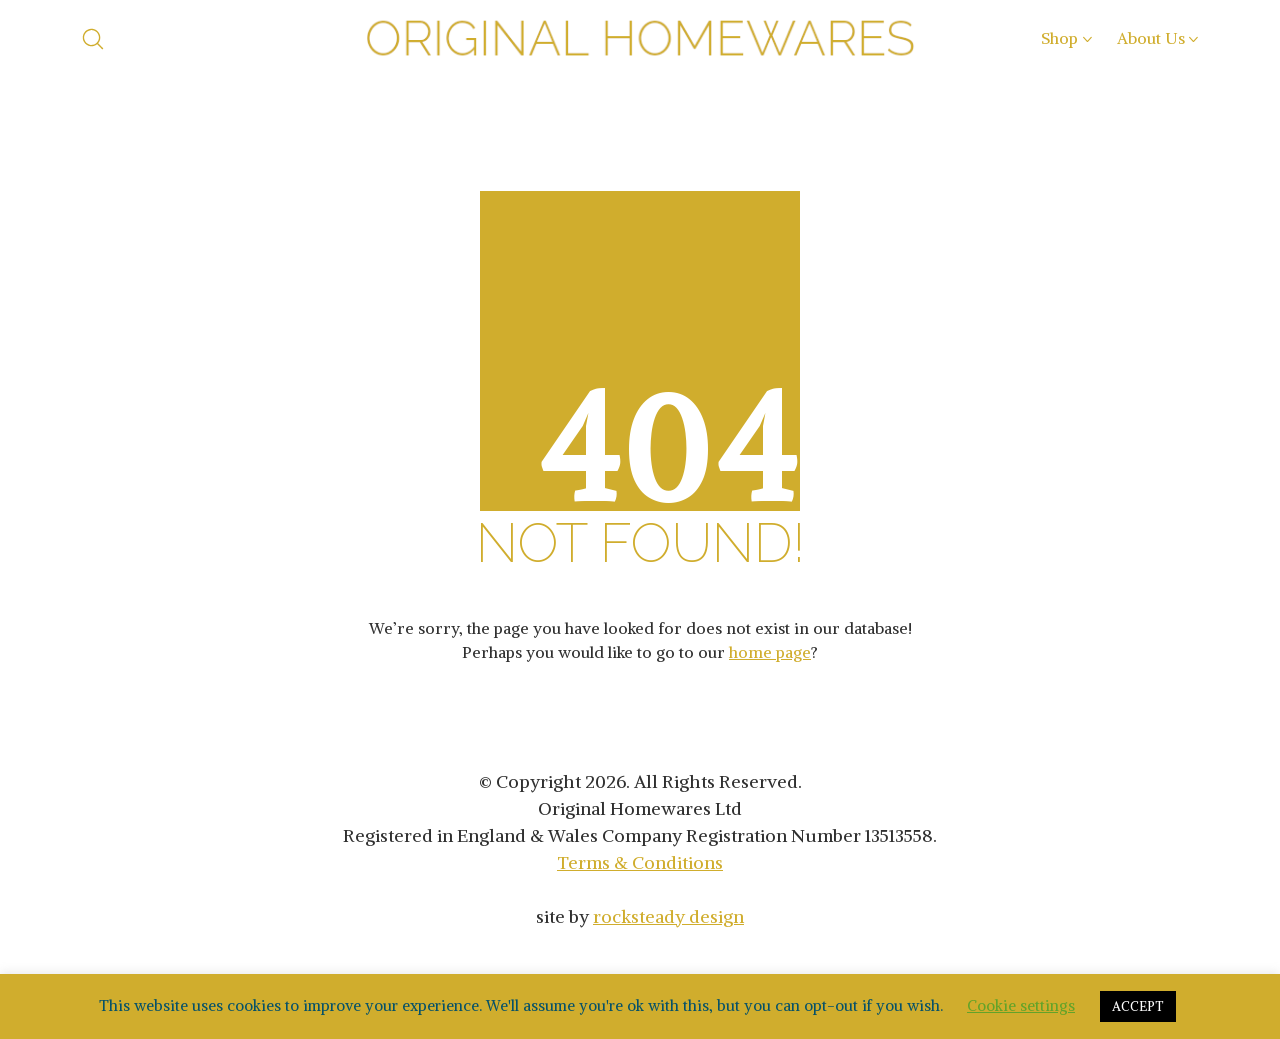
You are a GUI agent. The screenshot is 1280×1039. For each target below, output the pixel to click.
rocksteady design (668, 916)
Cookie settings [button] (1021, 1005)
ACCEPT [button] (1138, 1006)
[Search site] (93, 39)
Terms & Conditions (640, 862)
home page (770, 652)
